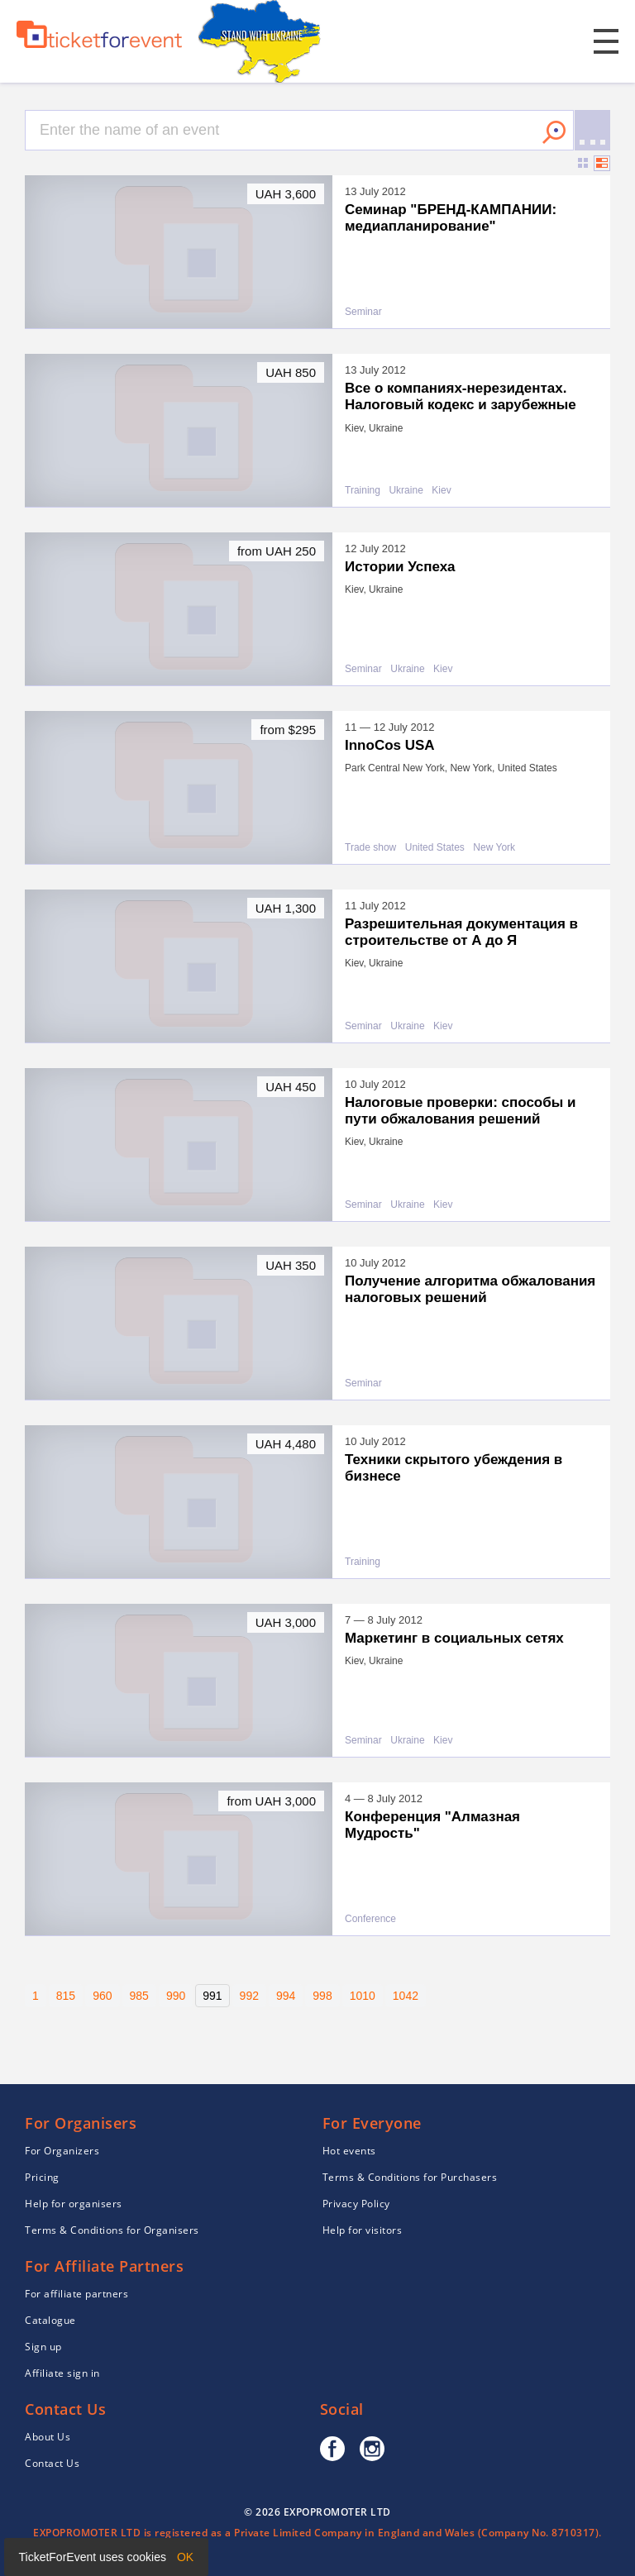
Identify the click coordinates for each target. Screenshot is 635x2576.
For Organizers (62, 2151)
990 (175, 1995)
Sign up (43, 2347)
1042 (405, 1995)
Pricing (42, 2177)
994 (285, 1995)
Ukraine (406, 490)
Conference (370, 1919)
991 (212, 1995)
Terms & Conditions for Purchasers (410, 2177)
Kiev (441, 490)
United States (435, 847)
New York (494, 847)
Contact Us (52, 2463)
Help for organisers (73, 2204)
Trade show (370, 847)
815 (65, 1995)
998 (322, 1995)
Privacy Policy (356, 2204)
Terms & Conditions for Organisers (112, 2230)
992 (249, 1995)
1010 (362, 1995)
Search (554, 132)
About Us (47, 2437)
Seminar (363, 312)
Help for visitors (362, 2230)
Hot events (349, 2151)
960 (102, 1995)
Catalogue (50, 2320)
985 (139, 1995)
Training (362, 490)
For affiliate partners (76, 2294)
